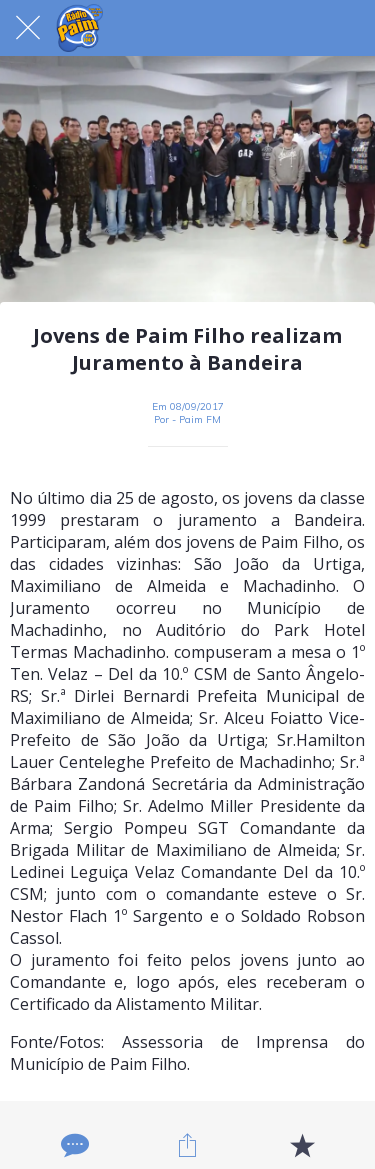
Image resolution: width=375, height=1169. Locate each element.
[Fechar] (28, 28)
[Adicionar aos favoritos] (302, 1145)
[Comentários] (73, 1145)
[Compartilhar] (187, 1145)
